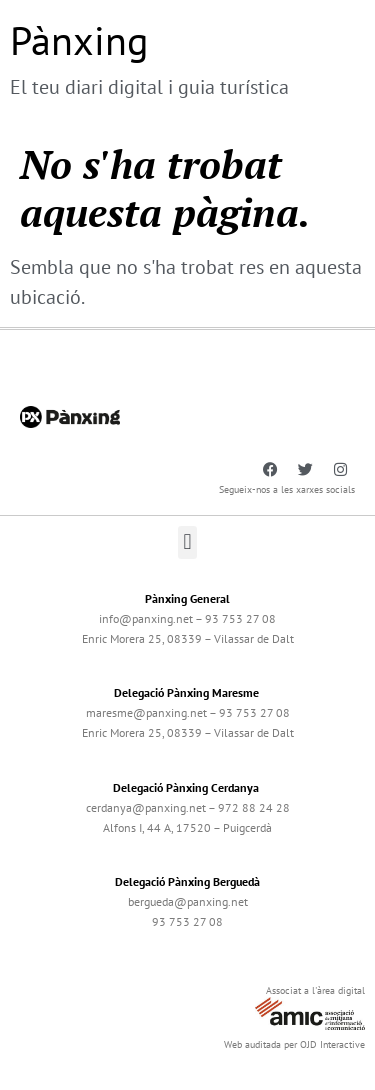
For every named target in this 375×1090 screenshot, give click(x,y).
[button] (187, 542)
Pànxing (79, 40)
